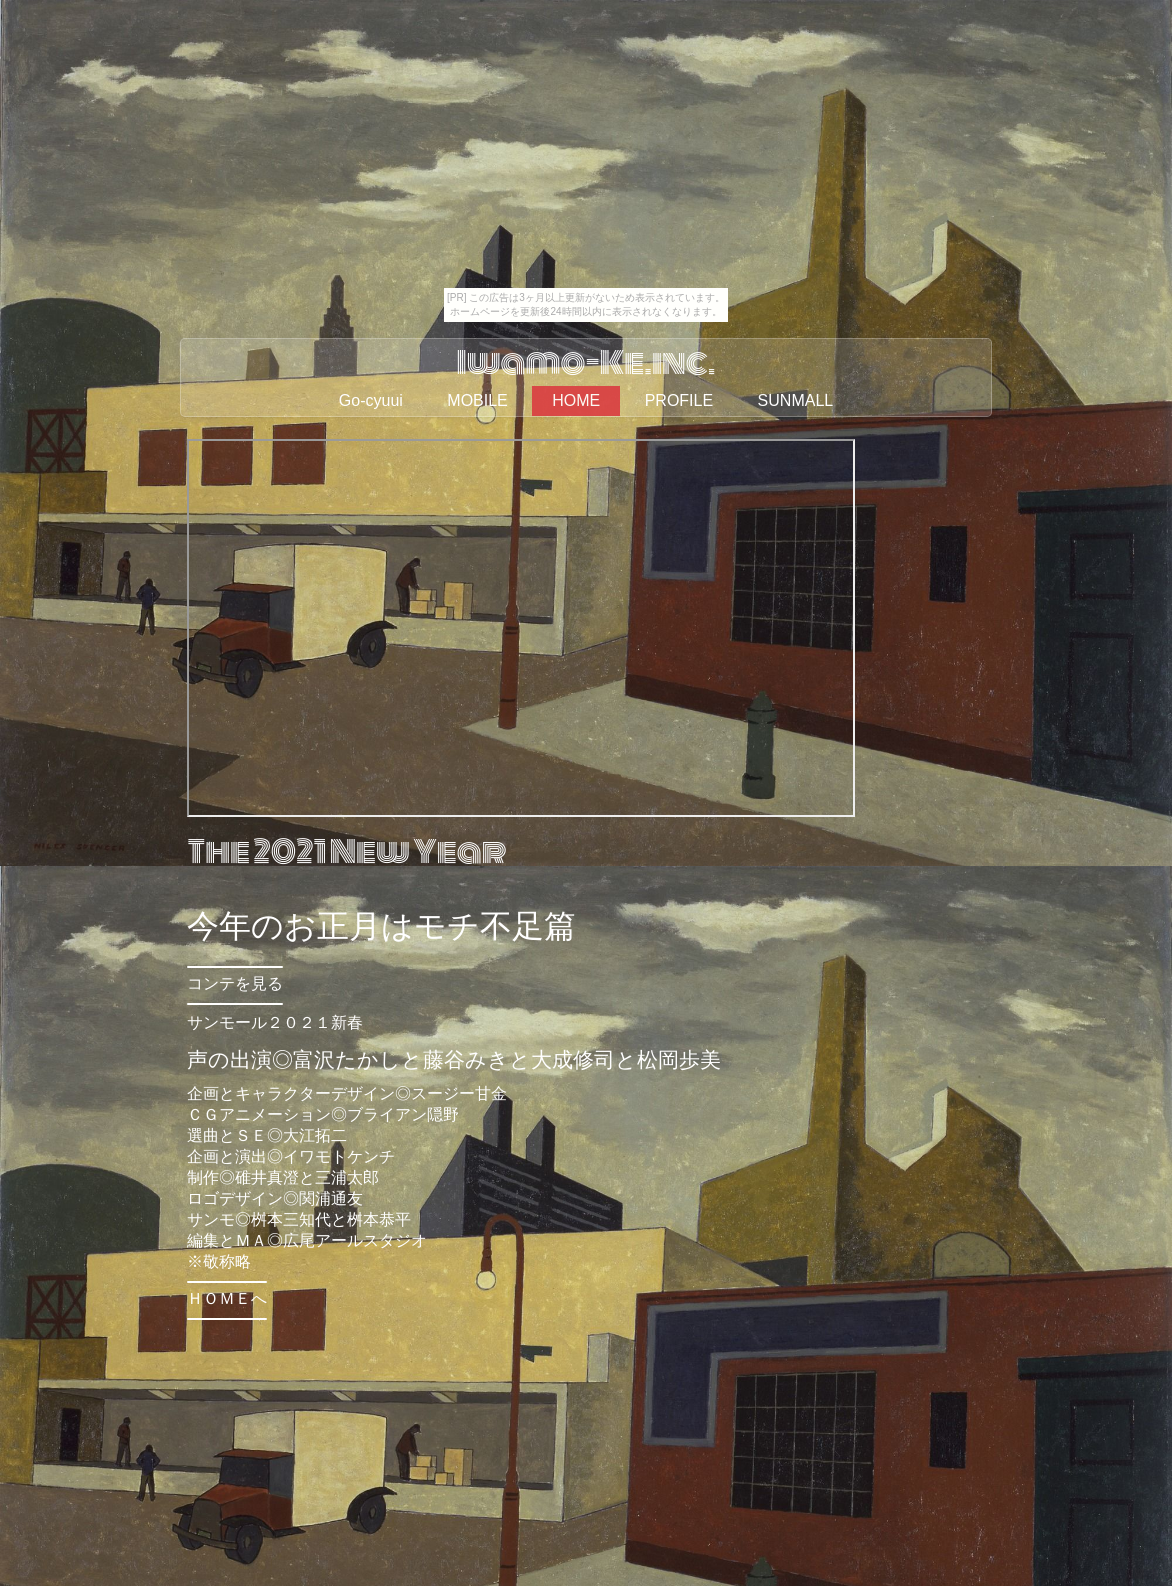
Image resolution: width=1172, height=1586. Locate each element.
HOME (576, 400)
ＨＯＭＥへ (227, 1298)
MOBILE (477, 400)
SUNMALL (796, 400)
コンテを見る (235, 983)
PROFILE (679, 400)
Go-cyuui (371, 400)
